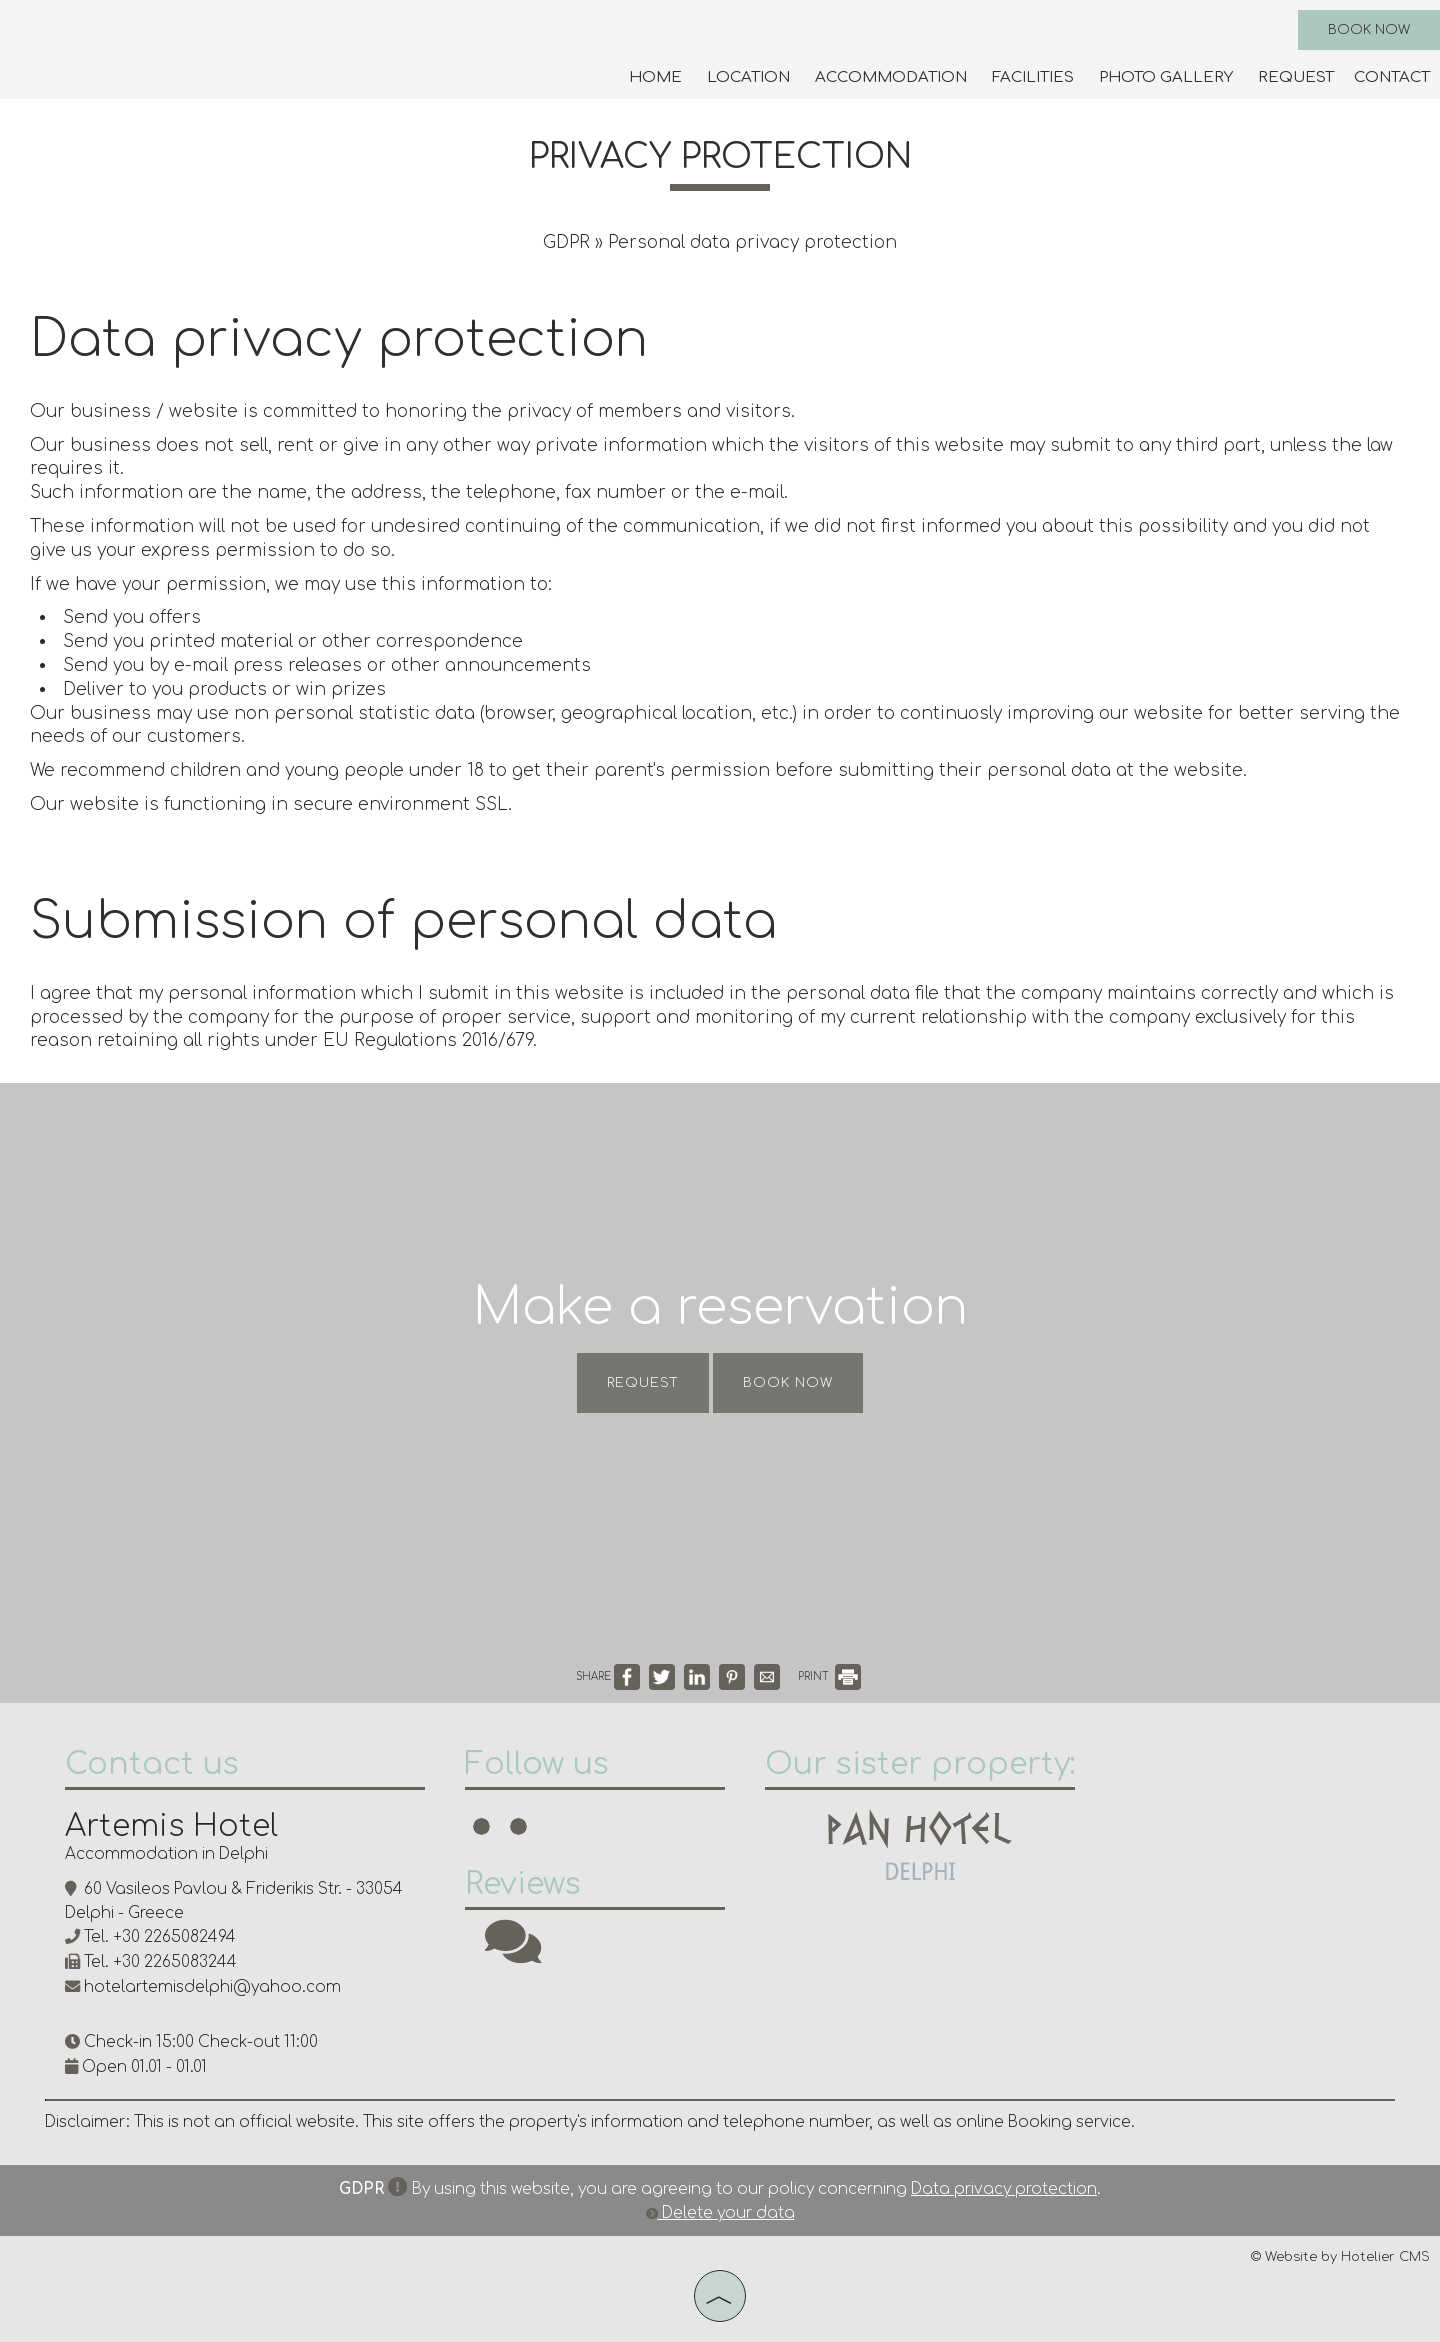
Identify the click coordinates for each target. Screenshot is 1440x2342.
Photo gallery (1166, 77)
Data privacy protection (1004, 2189)
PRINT (829, 1676)
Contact (1392, 77)
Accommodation (891, 77)
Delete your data (720, 2213)
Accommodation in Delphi (166, 1854)
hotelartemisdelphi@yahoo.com (212, 1987)
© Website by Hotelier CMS (1340, 2257)
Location (748, 77)
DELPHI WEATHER (1245, 1818)
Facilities (1033, 77)
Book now (1369, 30)
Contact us (152, 1764)
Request (1296, 77)
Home (655, 77)
